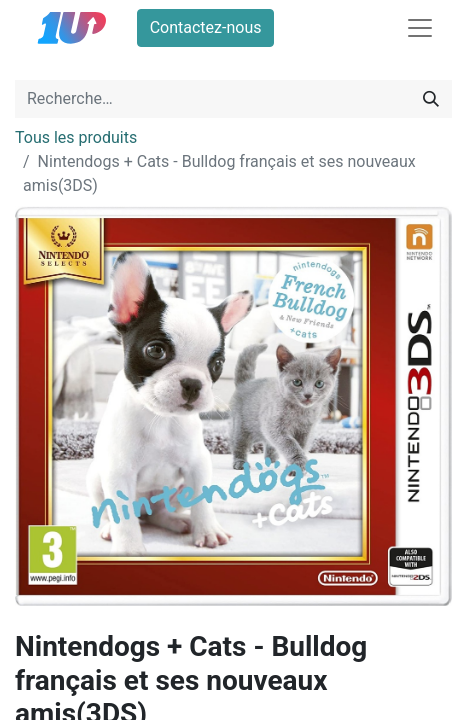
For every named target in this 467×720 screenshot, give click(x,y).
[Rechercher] (431, 99)
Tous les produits (76, 137)
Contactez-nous (206, 27)
